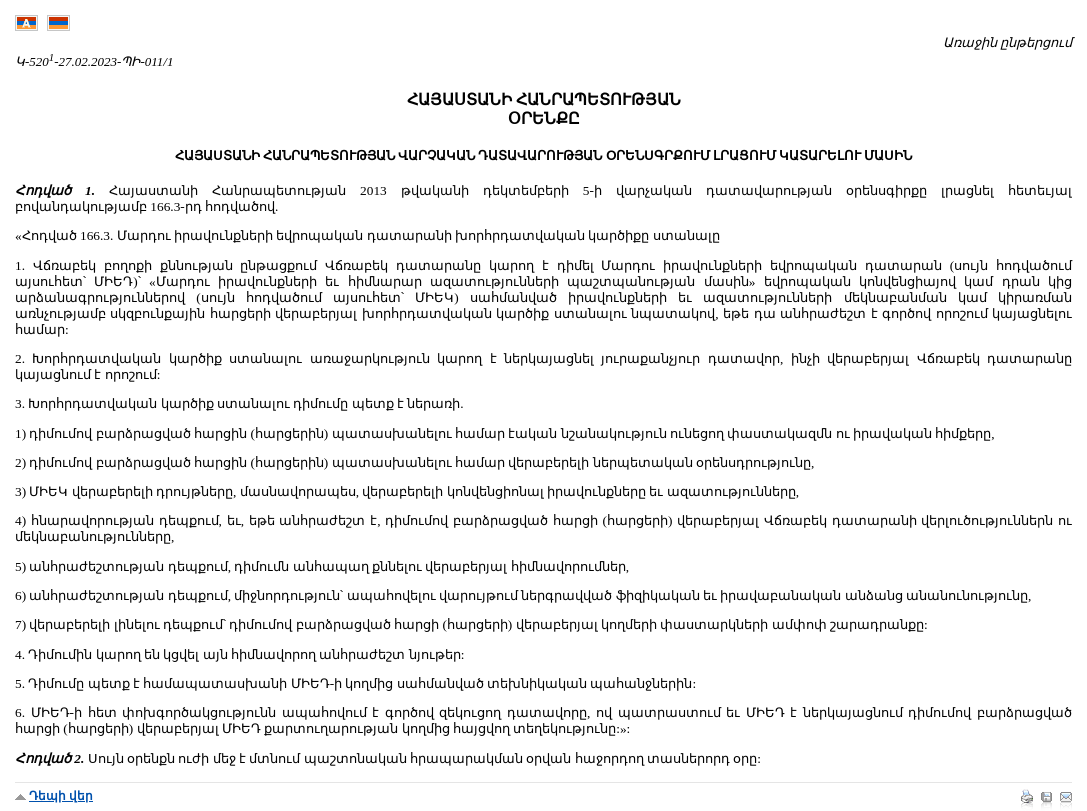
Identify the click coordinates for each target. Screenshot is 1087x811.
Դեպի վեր (61, 796)
